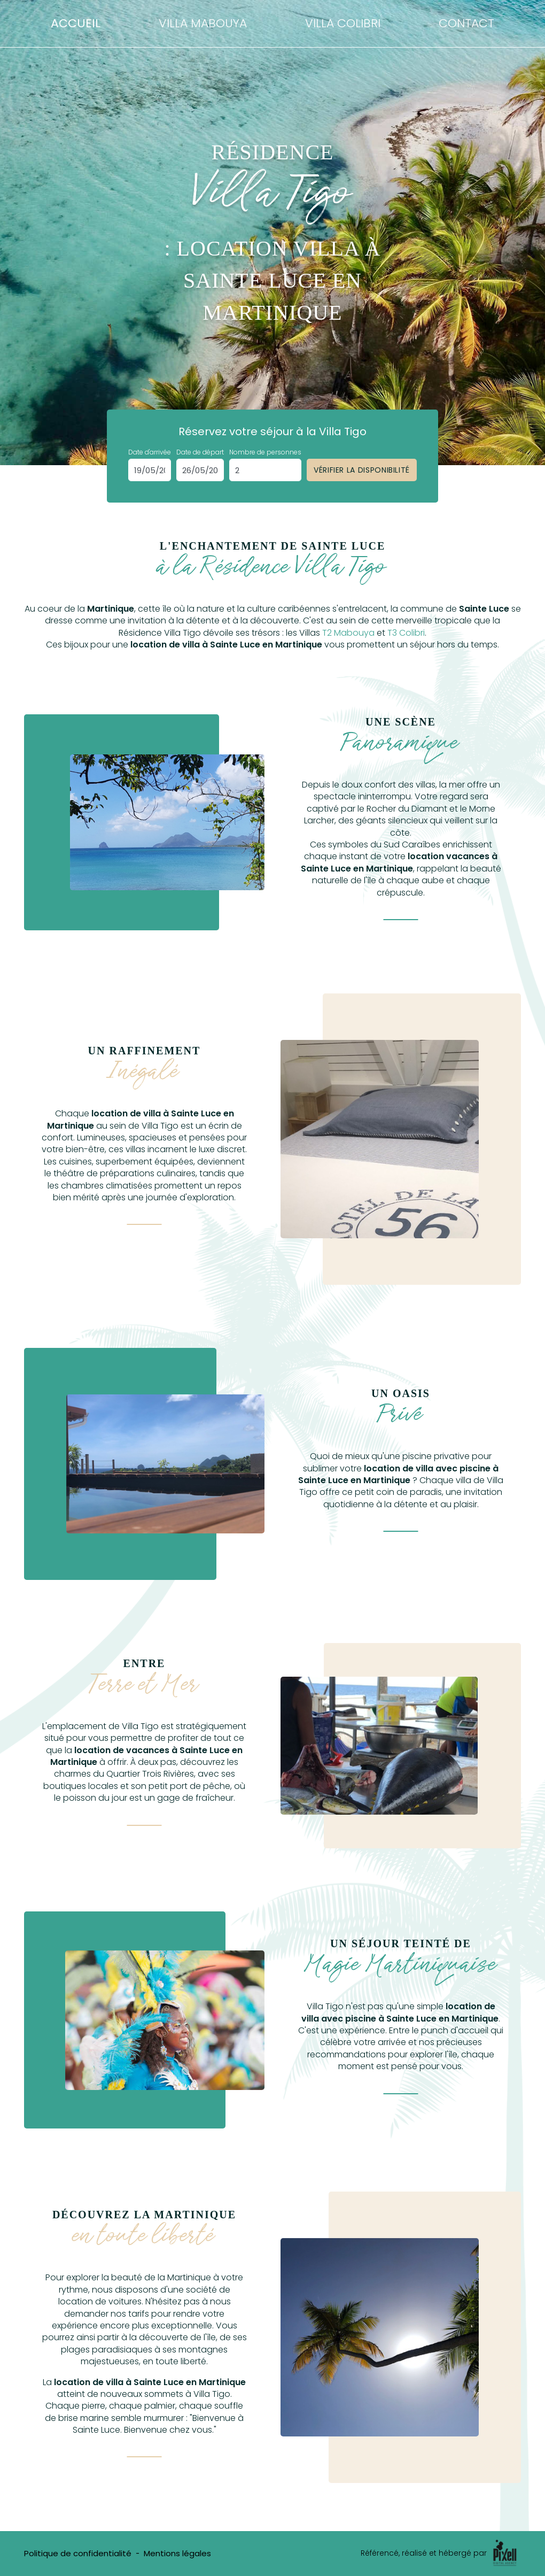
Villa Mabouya (203, 23)
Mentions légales (177, 2553)
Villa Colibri (342, 23)
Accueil (75, 23)
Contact (466, 23)
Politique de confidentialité (77, 2553)
